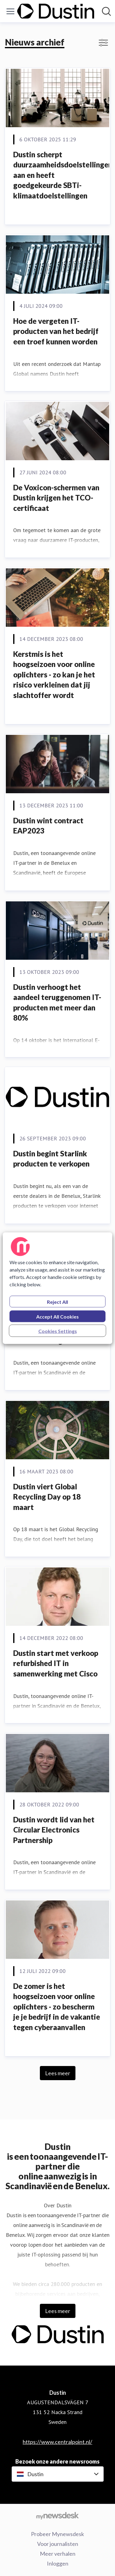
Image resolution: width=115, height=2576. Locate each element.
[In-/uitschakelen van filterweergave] (103, 42)
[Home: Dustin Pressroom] (55, 11)
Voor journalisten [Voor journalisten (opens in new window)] (57, 2543)
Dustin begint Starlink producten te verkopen (51, 1158)
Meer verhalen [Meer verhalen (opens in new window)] (57, 2553)
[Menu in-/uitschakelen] (10, 11)
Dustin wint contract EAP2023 (48, 825)
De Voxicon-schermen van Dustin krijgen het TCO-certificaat (56, 497)
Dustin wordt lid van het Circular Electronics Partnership (53, 1830)
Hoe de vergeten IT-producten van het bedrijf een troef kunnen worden (55, 331)
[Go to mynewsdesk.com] (57, 2515)
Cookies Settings (57, 1331)
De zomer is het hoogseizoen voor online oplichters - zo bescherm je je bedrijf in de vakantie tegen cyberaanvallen (56, 2007)
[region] (57, 1288)
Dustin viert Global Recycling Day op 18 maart (47, 1496)
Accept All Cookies (57, 1316)
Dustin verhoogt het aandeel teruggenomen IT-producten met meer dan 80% (57, 1002)
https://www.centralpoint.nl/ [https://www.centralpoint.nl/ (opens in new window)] (57, 2441)
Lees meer (57, 2073)
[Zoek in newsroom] (106, 11)
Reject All (57, 1301)
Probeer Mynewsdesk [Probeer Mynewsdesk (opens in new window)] (57, 2534)
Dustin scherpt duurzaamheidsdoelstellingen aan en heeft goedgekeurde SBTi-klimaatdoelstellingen (62, 175)
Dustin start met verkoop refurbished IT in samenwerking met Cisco (55, 1663)
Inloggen (57, 2563)
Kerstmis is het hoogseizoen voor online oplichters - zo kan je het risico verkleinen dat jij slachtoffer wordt (54, 674)
